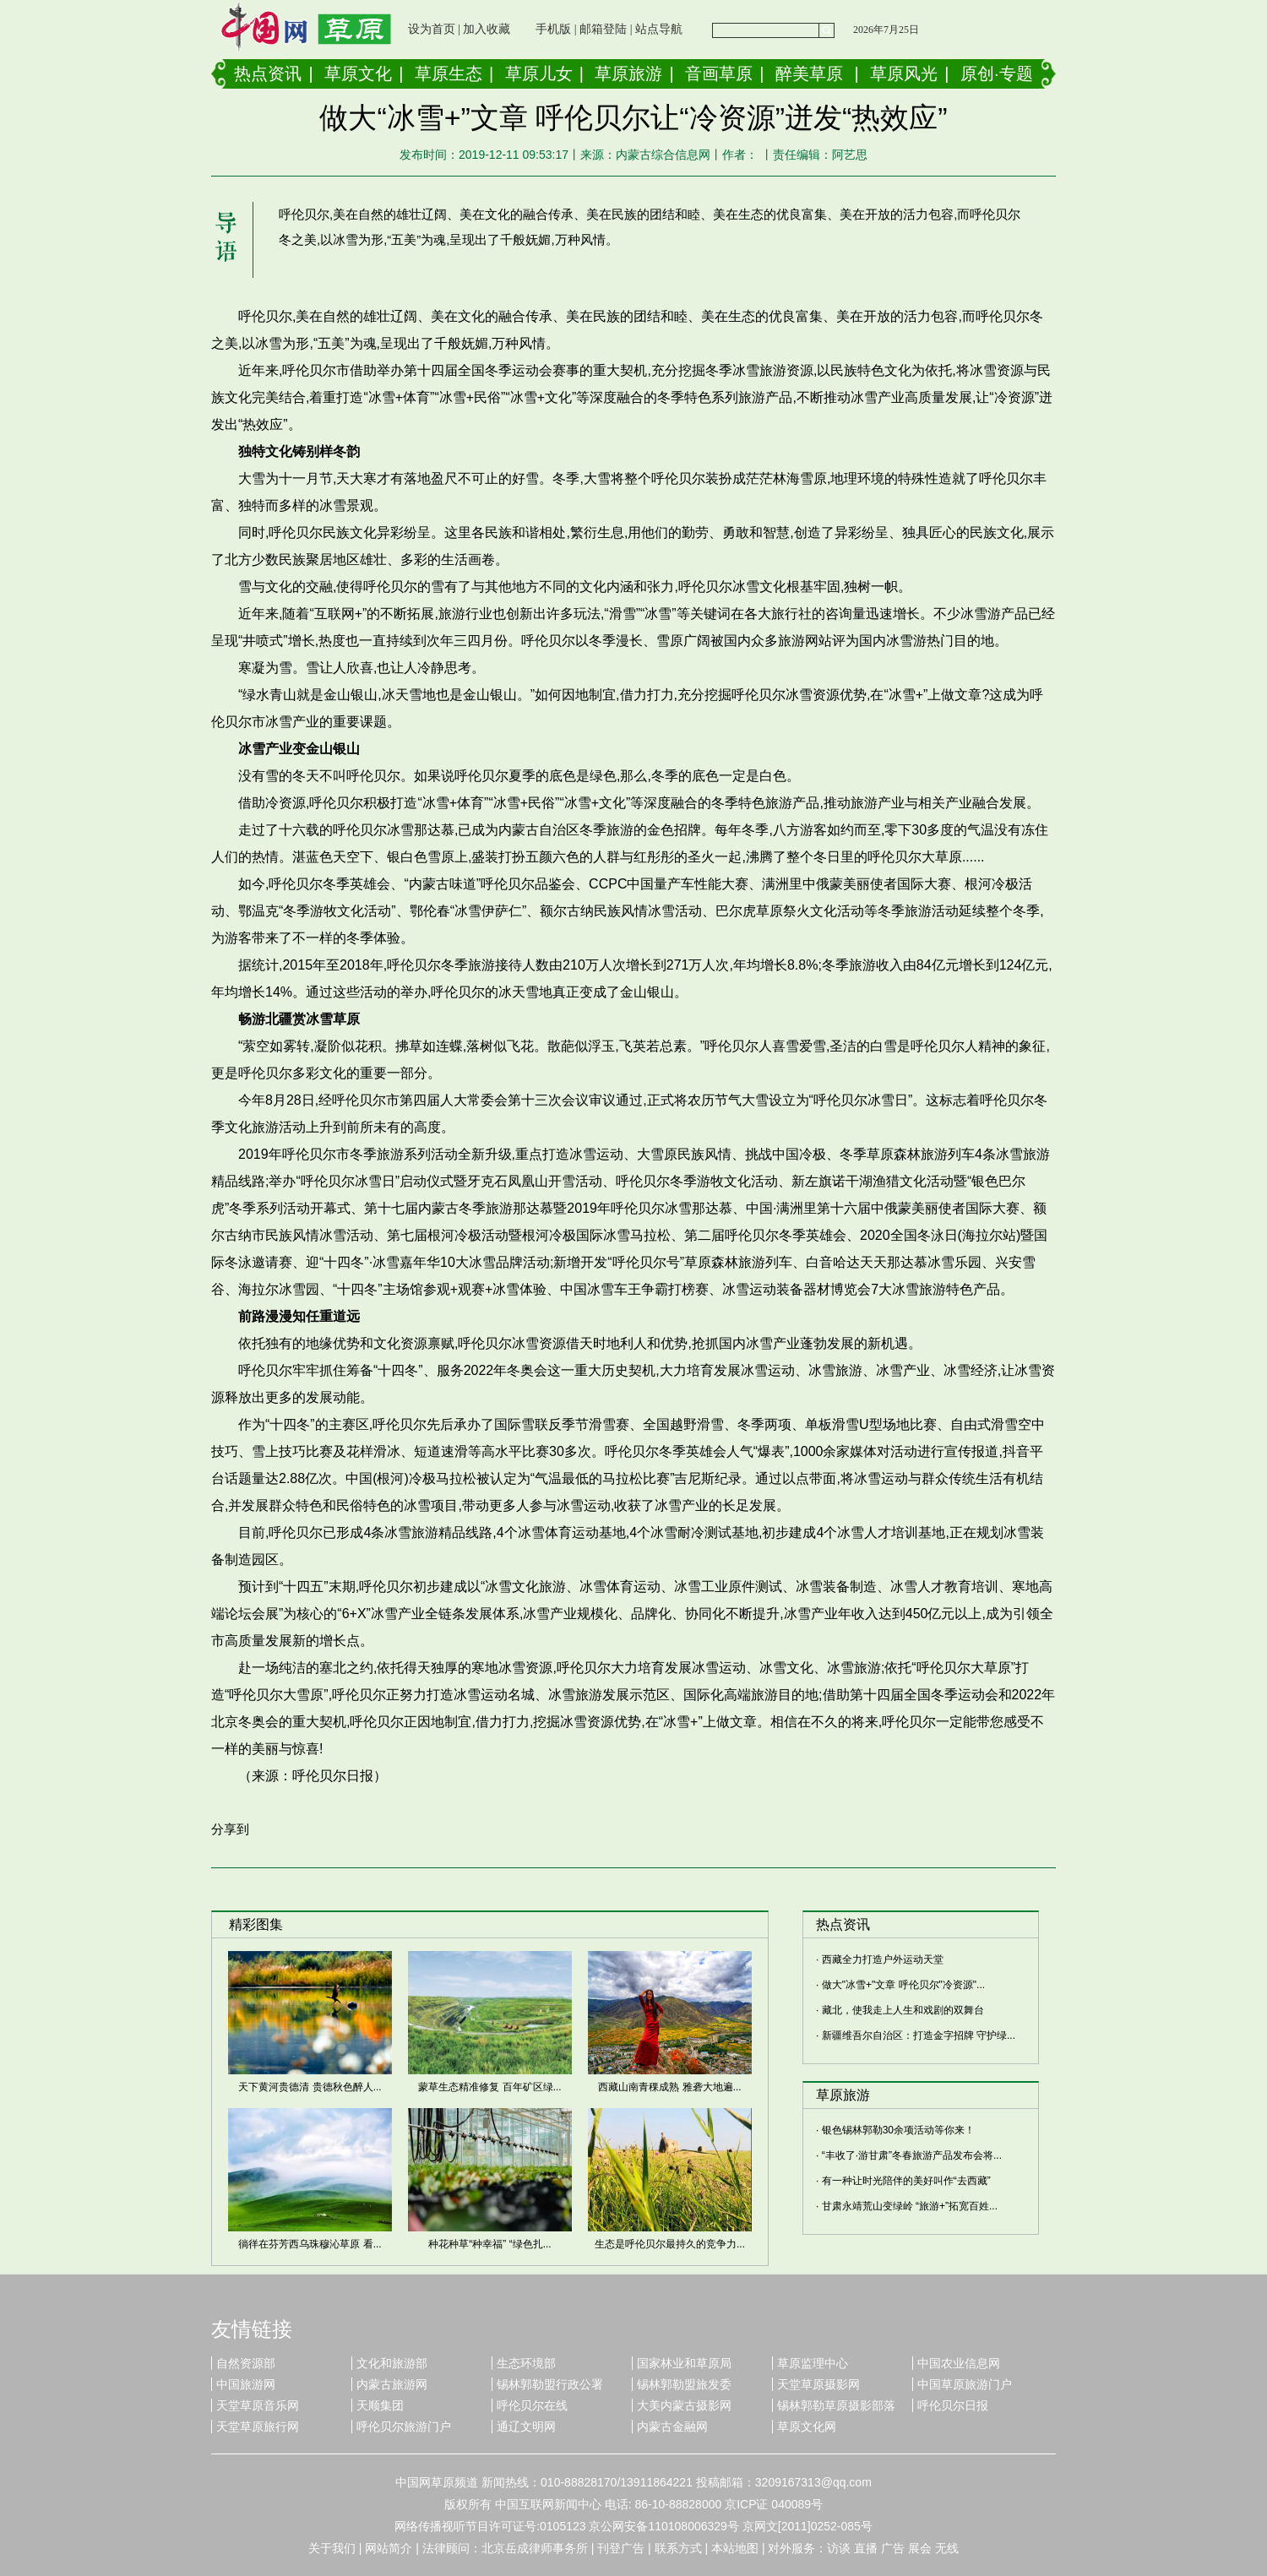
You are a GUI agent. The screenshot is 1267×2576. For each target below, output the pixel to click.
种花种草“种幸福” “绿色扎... (489, 2244)
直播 (866, 2548)
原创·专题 (996, 73)
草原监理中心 (812, 2363)
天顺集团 (380, 2405)
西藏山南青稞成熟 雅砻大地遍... (669, 2087)
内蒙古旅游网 (391, 2384)
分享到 (230, 1829)
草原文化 (358, 73)
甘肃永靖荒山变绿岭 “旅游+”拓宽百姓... (910, 2206)
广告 (893, 2548)
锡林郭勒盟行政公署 (550, 2384)
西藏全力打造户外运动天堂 (882, 1959)
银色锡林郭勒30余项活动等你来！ (898, 2130)
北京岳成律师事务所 (534, 2548)
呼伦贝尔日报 (952, 2405)
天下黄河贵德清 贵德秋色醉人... (309, 2087)
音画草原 (719, 73)
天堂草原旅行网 (257, 2426)
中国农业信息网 (958, 2363)
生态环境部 (526, 2363)
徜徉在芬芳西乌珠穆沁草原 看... (309, 2244)
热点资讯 (268, 73)
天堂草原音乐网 (257, 2405)
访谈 (839, 2548)
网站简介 (388, 2548)
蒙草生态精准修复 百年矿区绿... (489, 2087)
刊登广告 (620, 2548)
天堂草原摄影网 (818, 2384)
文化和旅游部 (391, 2363)
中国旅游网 (245, 2384)
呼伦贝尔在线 (532, 2405)
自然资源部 (245, 2363)
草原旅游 (628, 73)
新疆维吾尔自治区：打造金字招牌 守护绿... (918, 2035)
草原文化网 (806, 2426)
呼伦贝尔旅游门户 (403, 2426)
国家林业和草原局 (684, 2363)
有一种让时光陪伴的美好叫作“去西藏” (906, 2181)
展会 (920, 2548)
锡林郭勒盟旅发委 (684, 2384)
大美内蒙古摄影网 (684, 2405)
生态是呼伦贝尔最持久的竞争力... (670, 2244)
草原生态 (448, 73)
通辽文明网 (526, 2426)
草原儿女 (539, 73)
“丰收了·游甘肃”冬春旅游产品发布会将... (912, 2155)
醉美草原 (809, 73)
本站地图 (735, 2548)
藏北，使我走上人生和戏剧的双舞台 (903, 2010)
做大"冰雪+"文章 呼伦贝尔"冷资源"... (903, 1985)
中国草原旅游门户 (964, 2384)
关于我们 (332, 2548)
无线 (947, 2548)
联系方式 (678, 2548)
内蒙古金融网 (672, 2426)
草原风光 (904, 73)
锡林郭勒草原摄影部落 (836, 2405)
